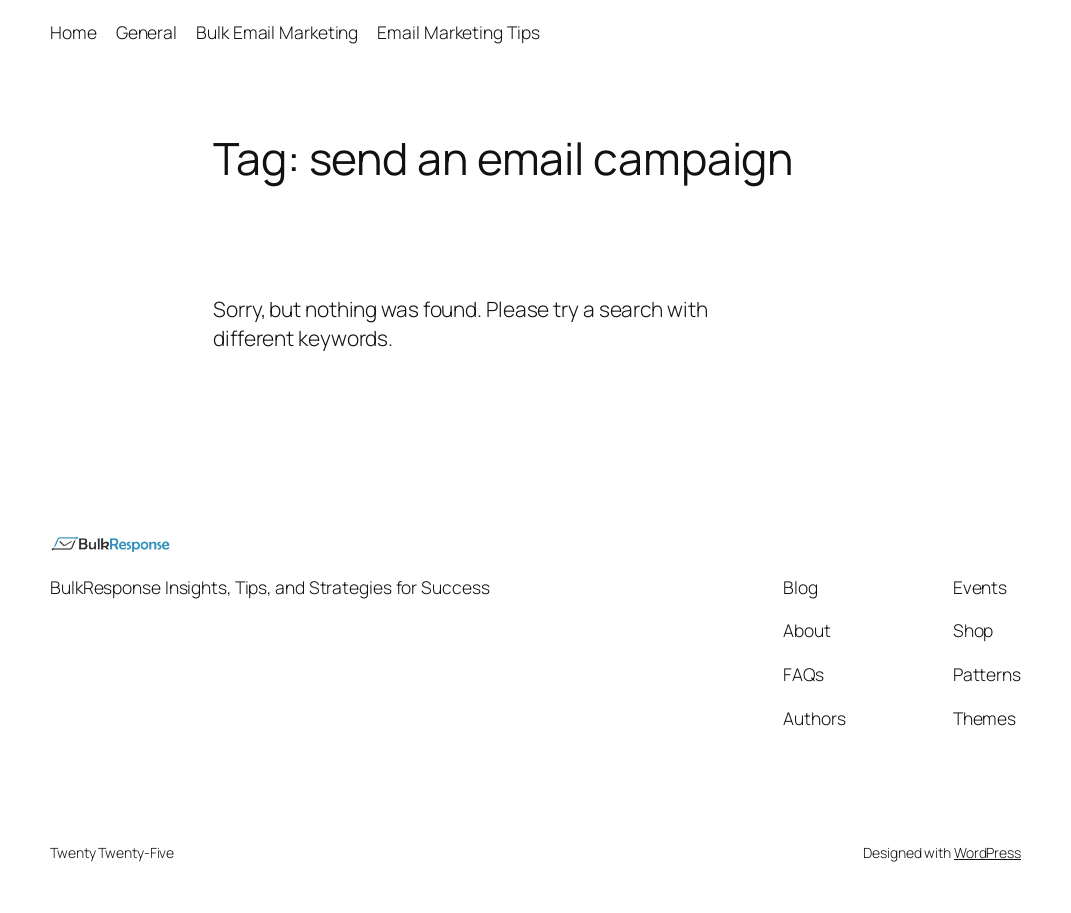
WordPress (987, 852)
